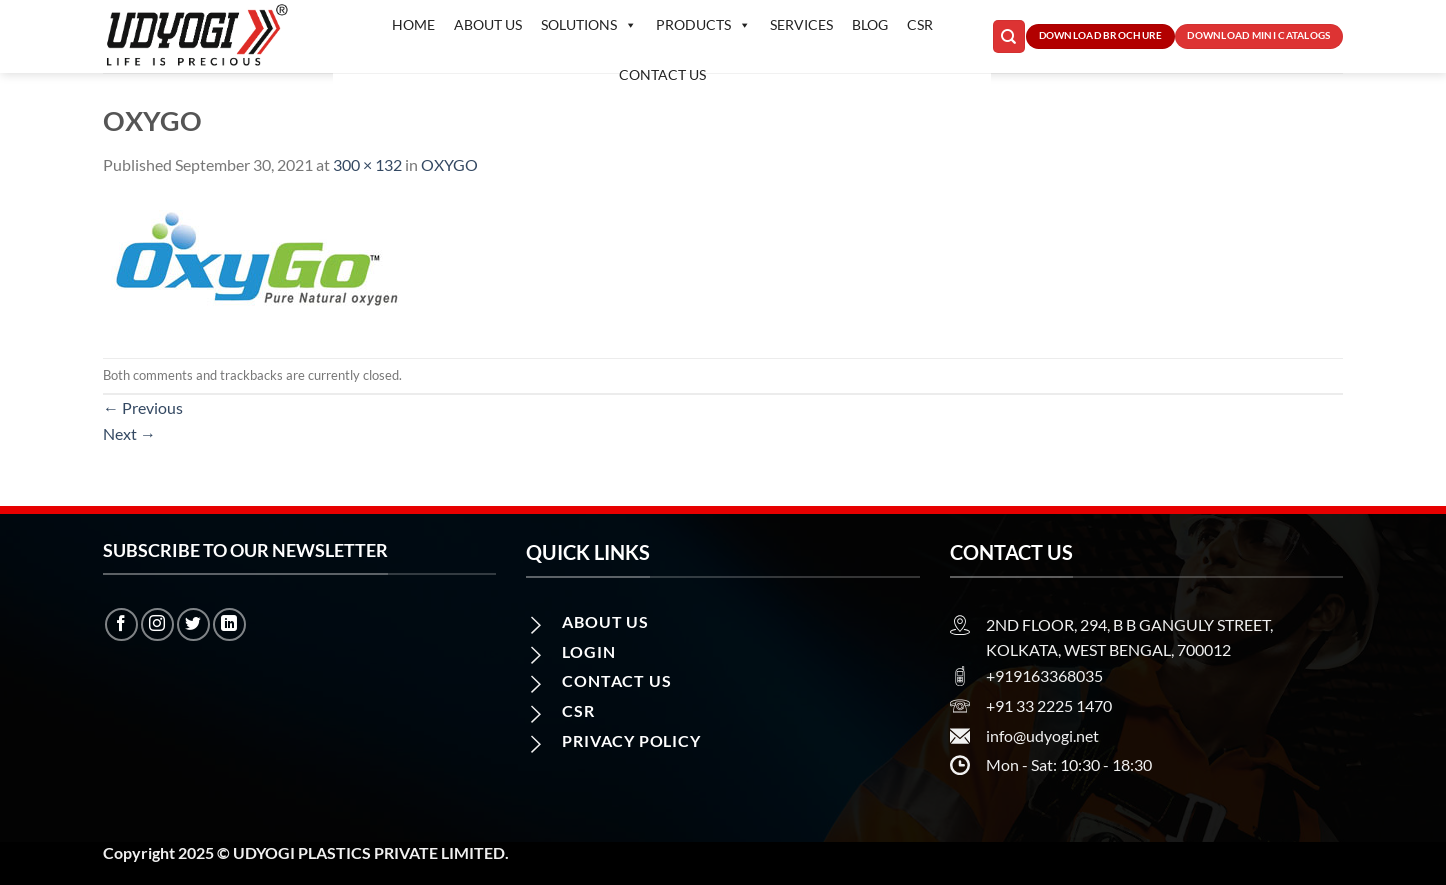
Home (413, 24)
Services (801, 24)
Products (703, 25)
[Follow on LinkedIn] (229, 624)
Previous (143, 407)
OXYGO (449, 164)
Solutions (589, 25)
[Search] (1009, 36)
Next (129, 433)
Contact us (662, 74)
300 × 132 (367, 164)
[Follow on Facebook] (121, 624)
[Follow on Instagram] (157, 624)
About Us (488, 24)
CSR (920, 24)
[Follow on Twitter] (193, 624)
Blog (870, 24)
